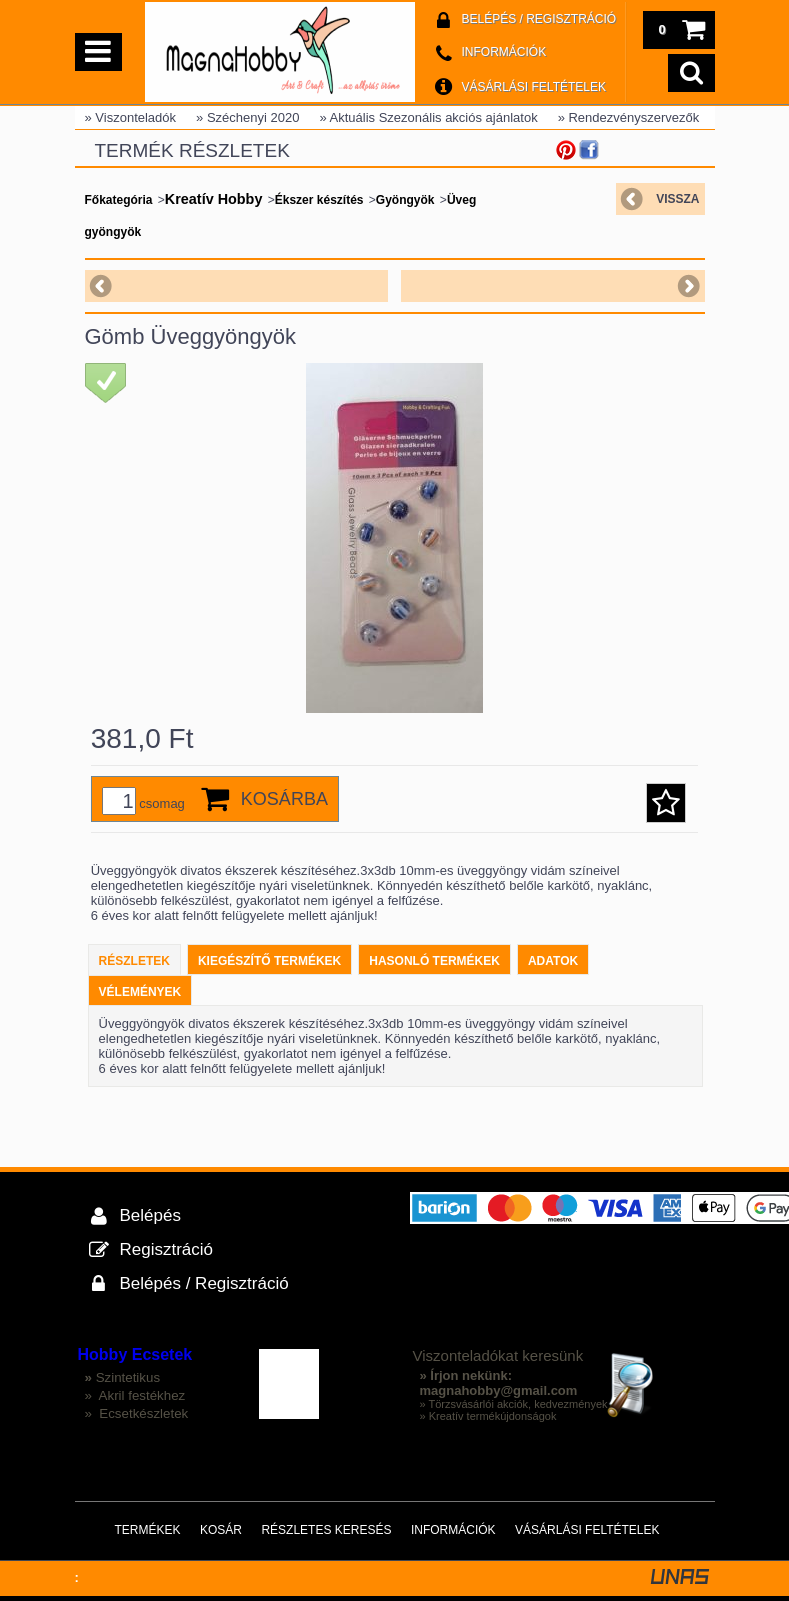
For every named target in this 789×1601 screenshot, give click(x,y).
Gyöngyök (405, 200)
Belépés (150, 1215)
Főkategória (119, 200)
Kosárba (284, 799)
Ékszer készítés (319, 200)
